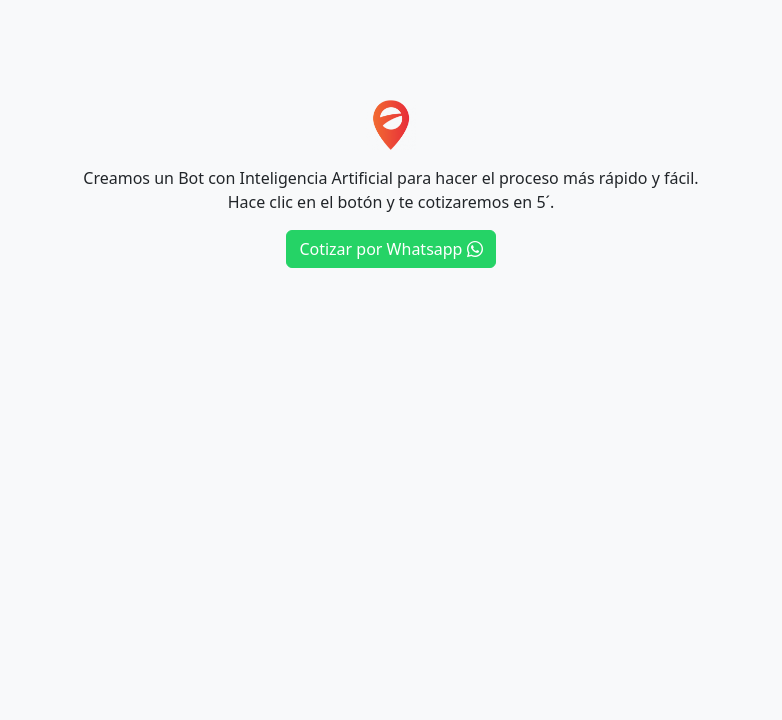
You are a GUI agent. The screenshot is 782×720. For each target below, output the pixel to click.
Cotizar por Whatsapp (390, 249)
